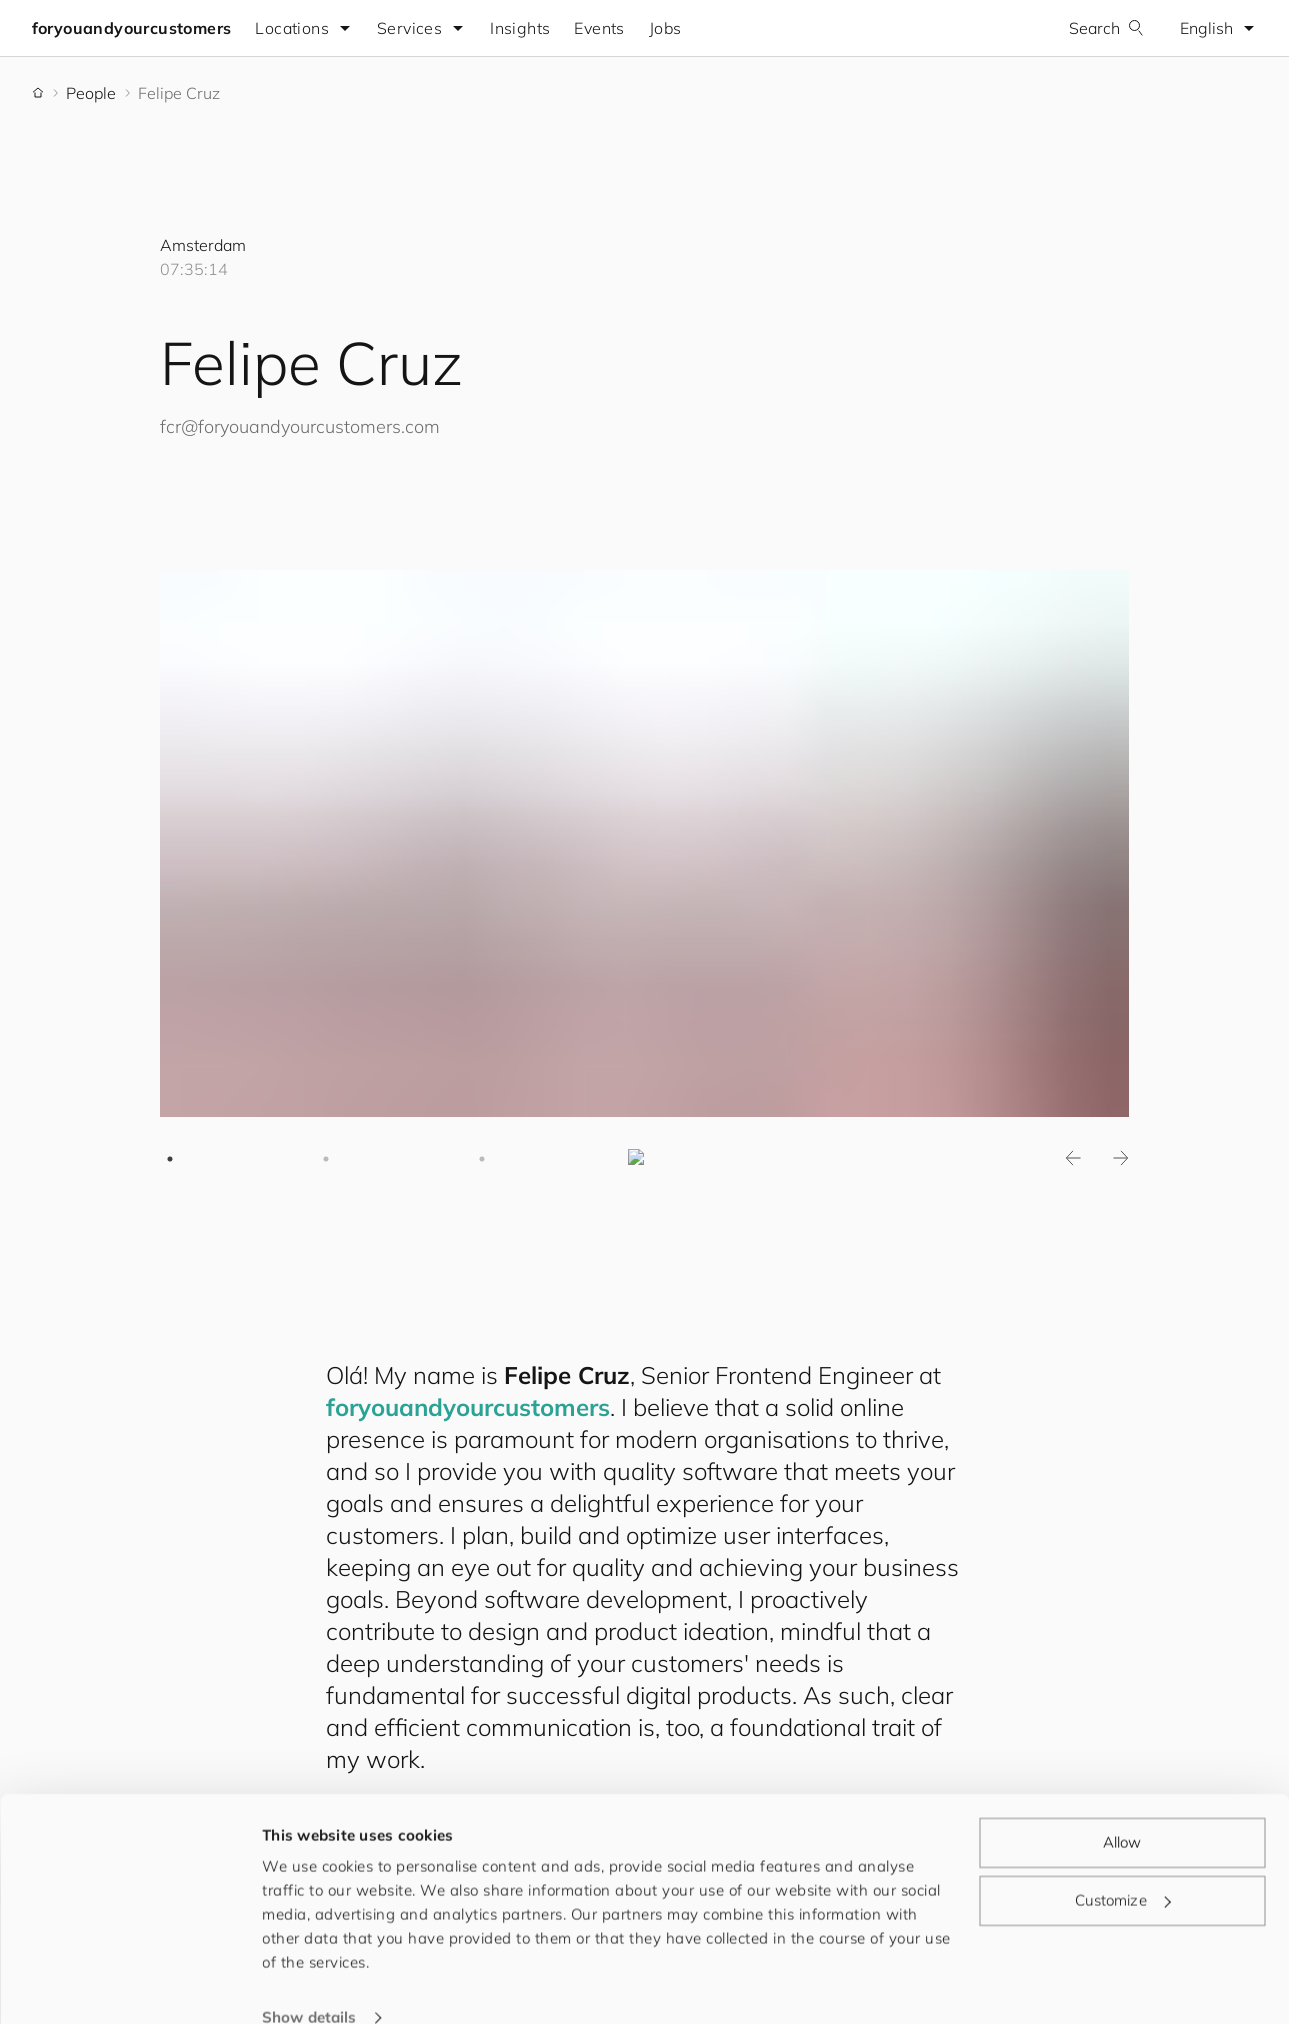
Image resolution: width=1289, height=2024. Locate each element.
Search (1106, 28)
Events (600, 28)
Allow (1122, 1809)
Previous (1073, 1159)
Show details (309, 1984)
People (91, 93)
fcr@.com (300, 426)
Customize (1123, 1866)
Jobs (665, 28)
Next (1121, 1159)
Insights (521, 28)
